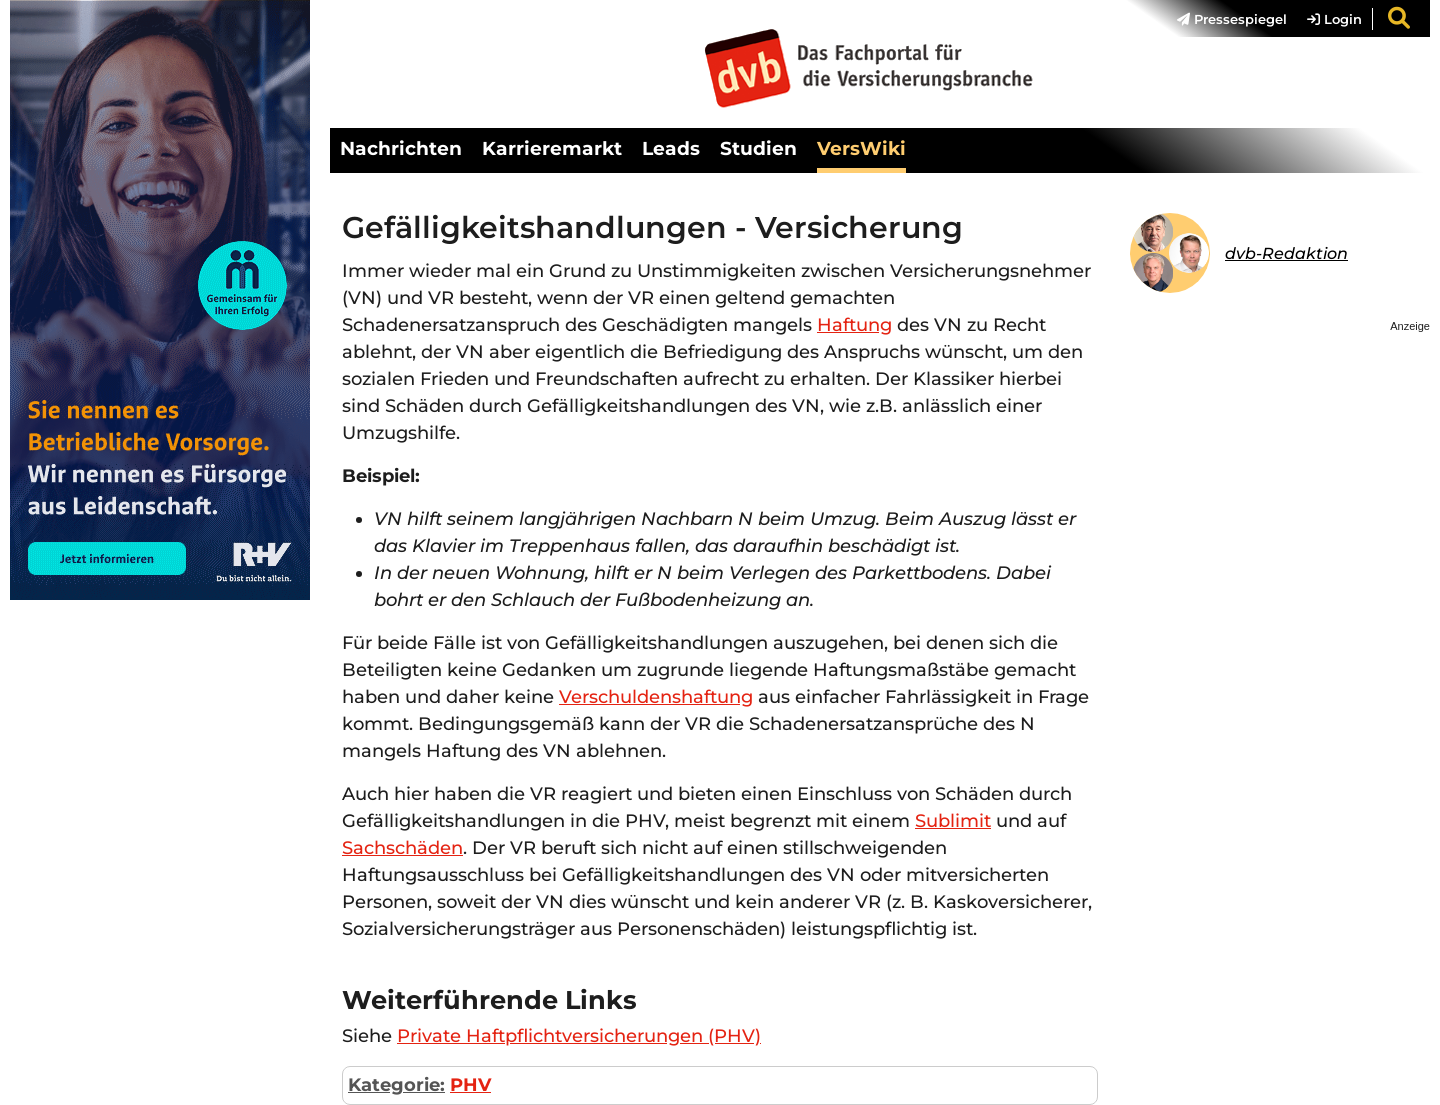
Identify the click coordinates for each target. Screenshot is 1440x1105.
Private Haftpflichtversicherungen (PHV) (579, 1036)
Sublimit (953, 821)
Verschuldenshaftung (656, 697)
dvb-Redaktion (1286, 253)
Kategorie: (396, 1085)
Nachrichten (401, 148)
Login (1334, 19)
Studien (758, 148)
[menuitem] (1222, 19)
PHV (470, 1085)
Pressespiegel (1232, 19)
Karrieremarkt (552, 148)
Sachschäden (402, 848)
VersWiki (861, 148)
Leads (671, 148)
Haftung (854, 325)
